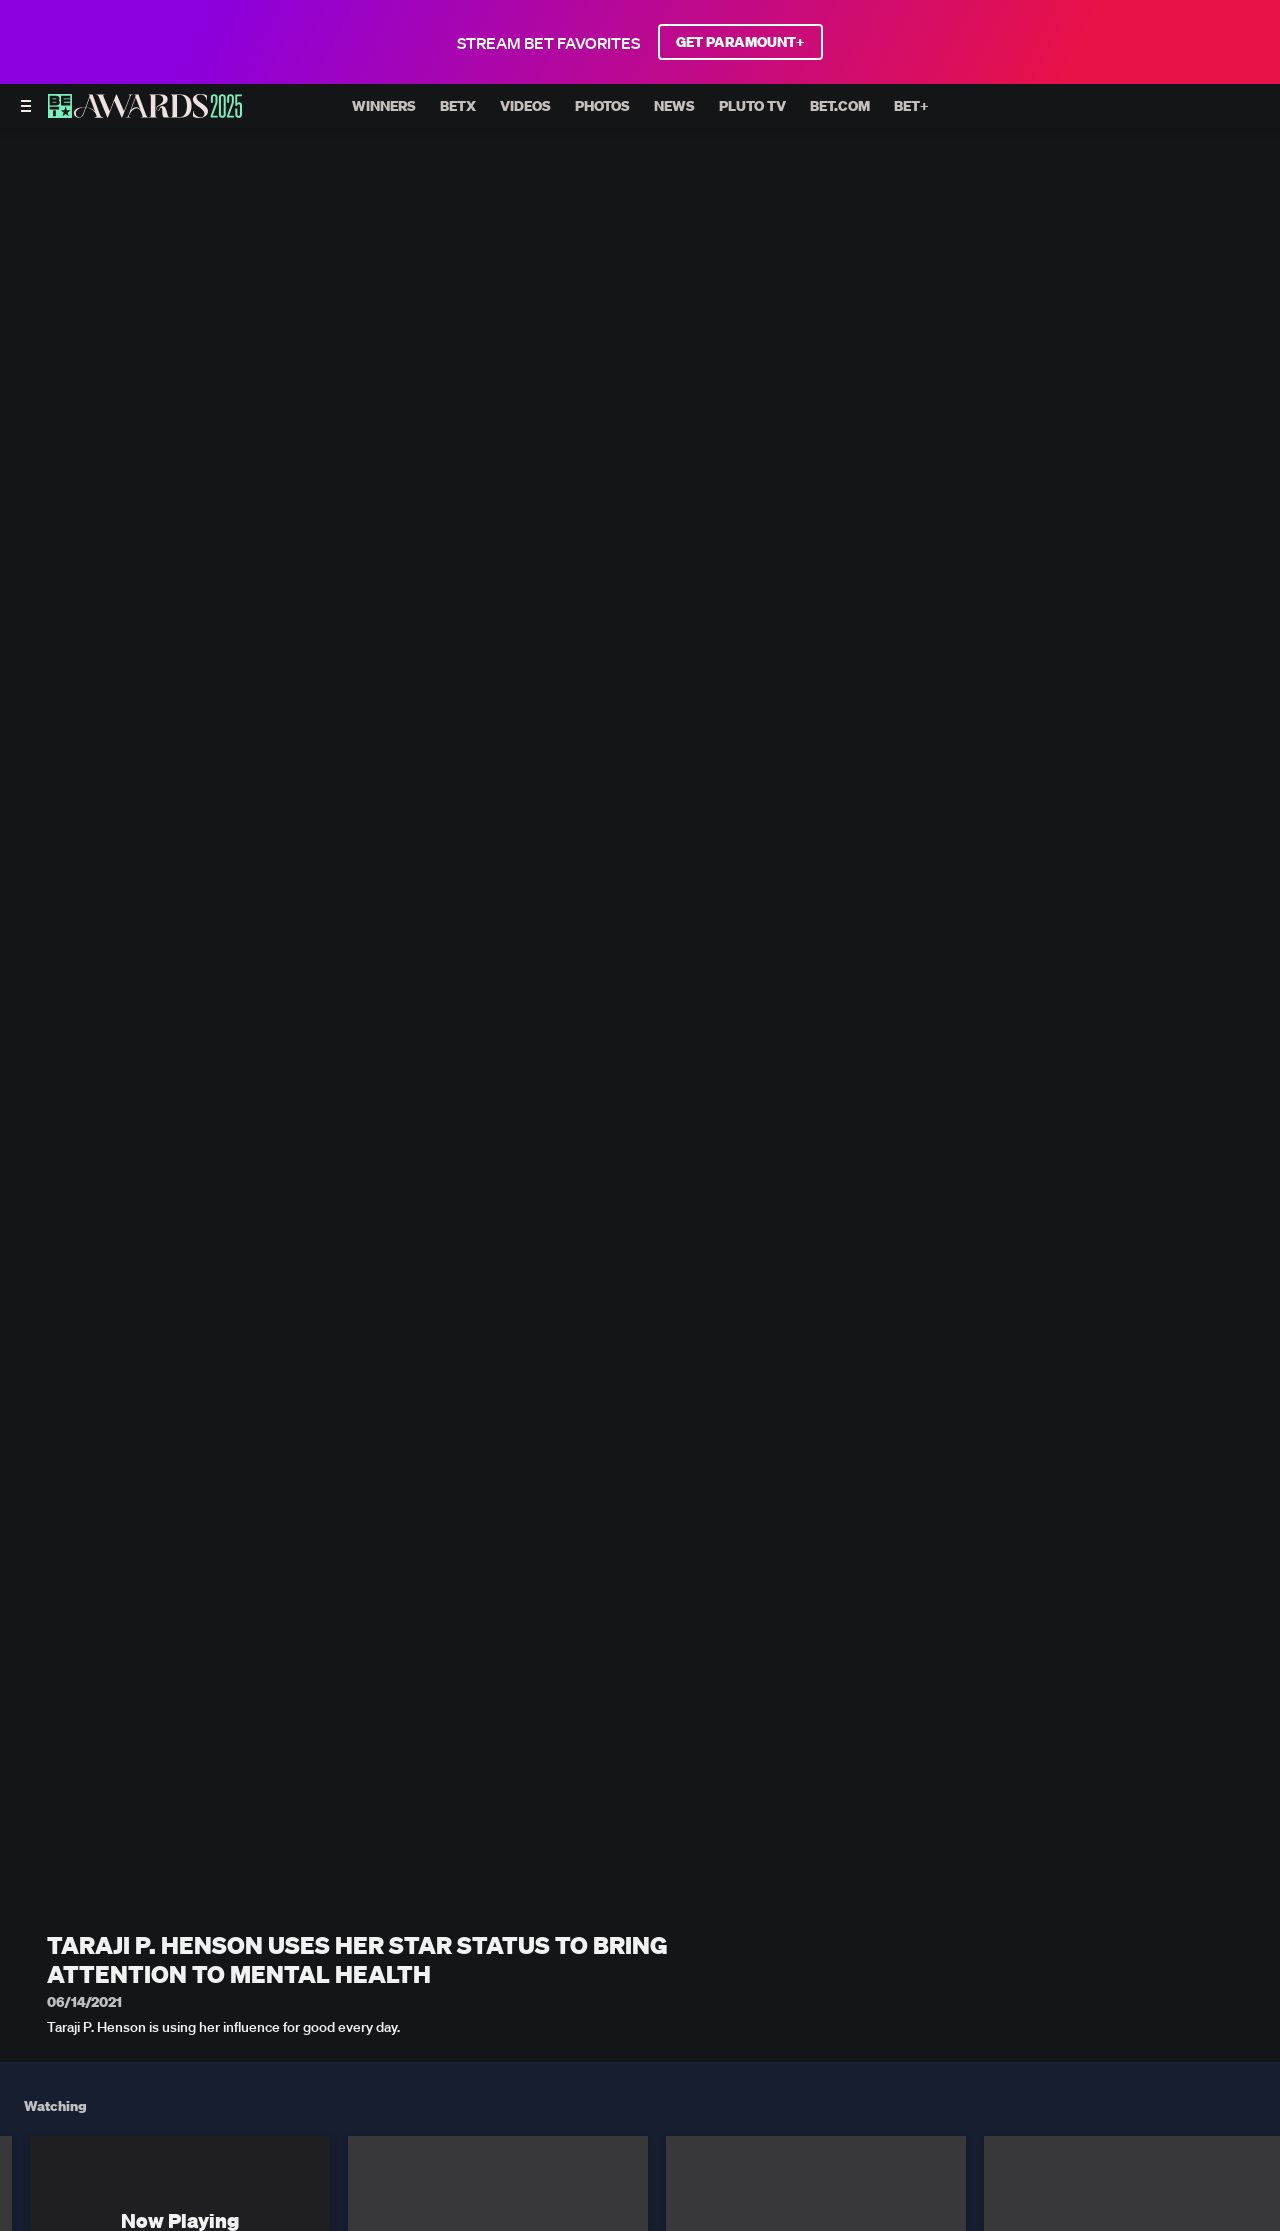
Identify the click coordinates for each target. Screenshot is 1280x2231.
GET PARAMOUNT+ (740, 42)
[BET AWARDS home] (145, 112)
